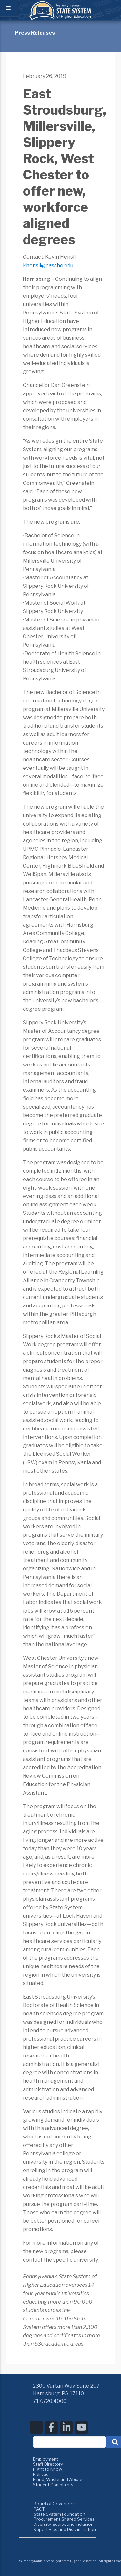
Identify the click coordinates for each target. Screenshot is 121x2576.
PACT (39, 2509)
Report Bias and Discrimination (65, 2529)
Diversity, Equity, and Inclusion (64, 2524)
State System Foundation (59, 2514)
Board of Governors (54, 2503)
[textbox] (69, 2442)
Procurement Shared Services (64, 2519)
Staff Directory (48, 2464)
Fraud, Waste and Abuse (57, 2479)
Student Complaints (53, 2484)
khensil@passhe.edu (48, 265)
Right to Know (47, 2469)
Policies (40, 2474)
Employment (45, 2459)
